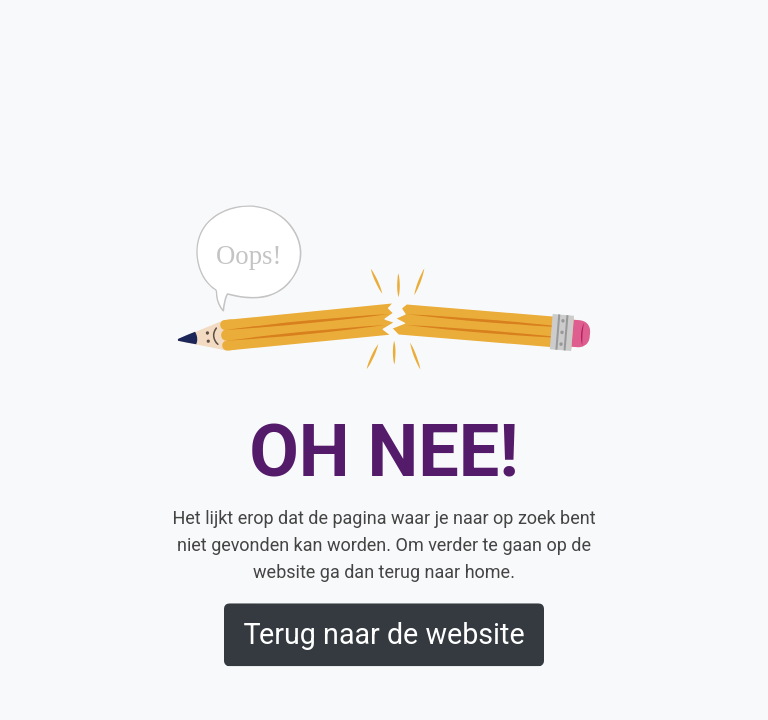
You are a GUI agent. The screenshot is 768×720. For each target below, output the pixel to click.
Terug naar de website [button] (383, 635)
